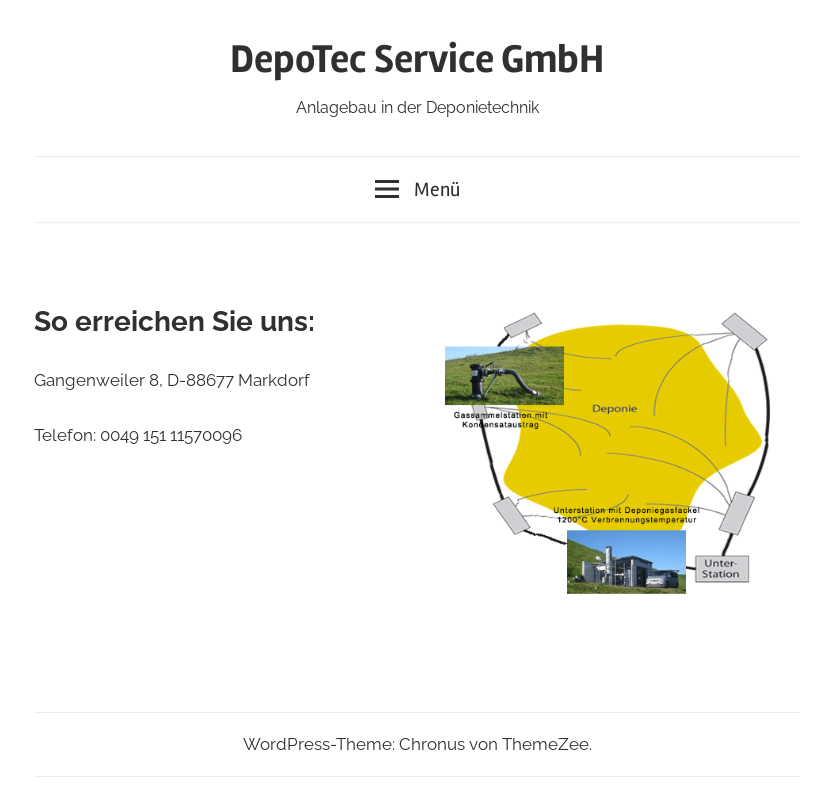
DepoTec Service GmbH (417, 59)
